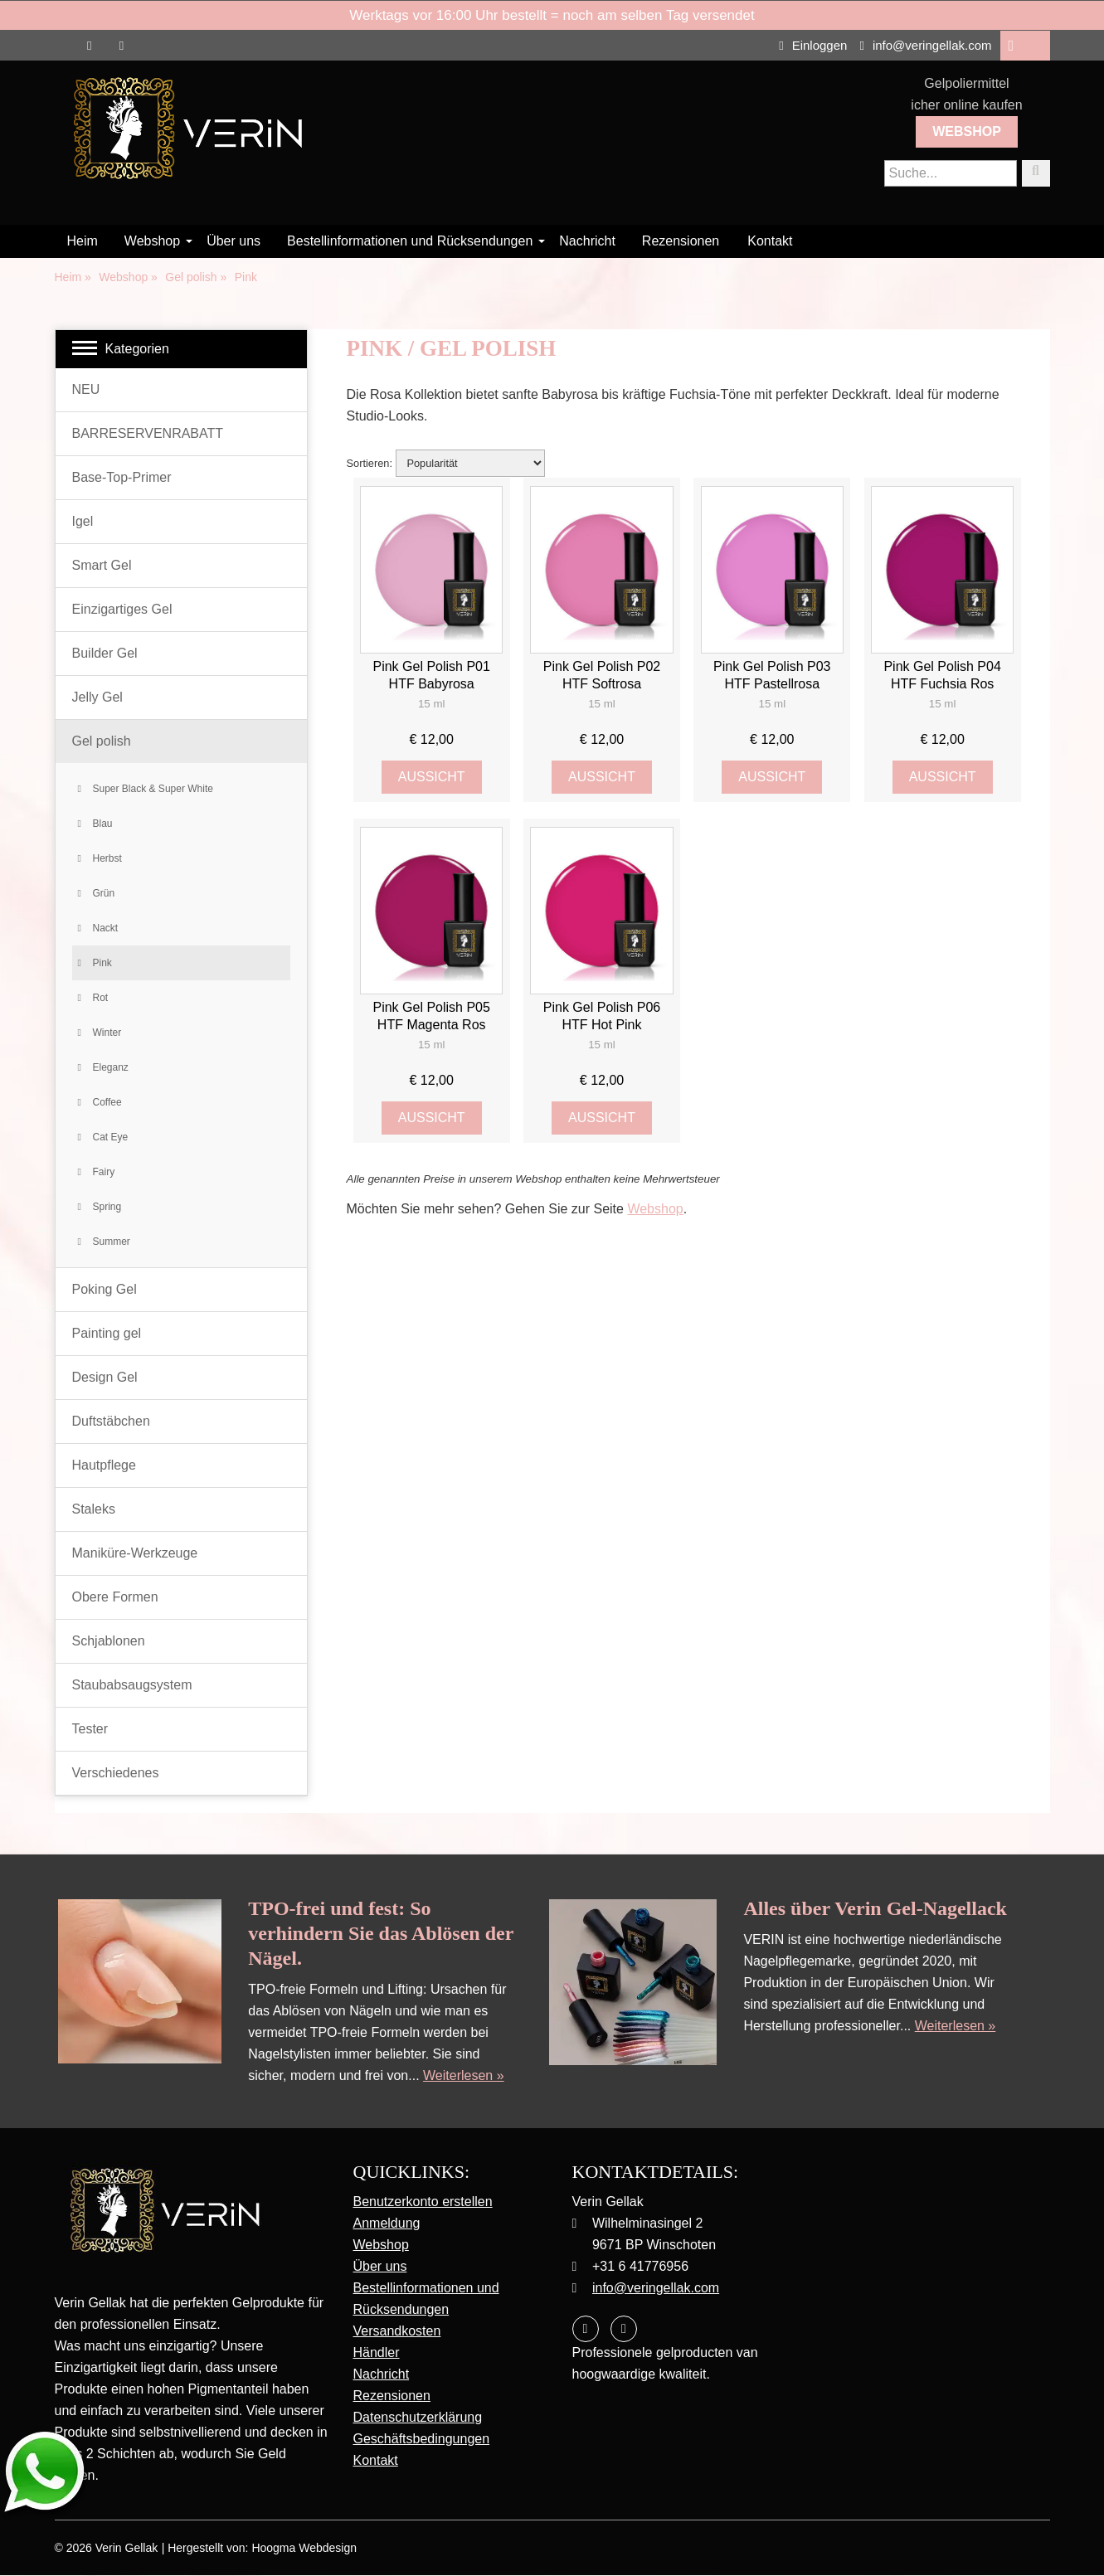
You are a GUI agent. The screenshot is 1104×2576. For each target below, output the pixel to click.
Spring (107, 1207)
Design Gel (105, 1377)
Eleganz (111, 1067)
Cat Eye (111, 1137)
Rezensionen (680, 241)
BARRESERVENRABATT (148, 433)
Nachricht (587, 241)
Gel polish (101, 741)
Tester (90, 1729)
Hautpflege (104, 1465)
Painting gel (107, 1333)
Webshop (966, 131)
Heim (82, 241)
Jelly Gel (97, 697)
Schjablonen (108, 1641)
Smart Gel (102, 565)
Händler (376, 2352)
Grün (104, 893)
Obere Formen (115, 1597)
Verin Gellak (126, 2548)
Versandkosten (397, 2331)
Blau (103, 823)
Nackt (106, 928)
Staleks (93, 1509)
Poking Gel (104, 1289)
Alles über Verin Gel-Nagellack (875, 1908)
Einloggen (813, 45)
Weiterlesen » (463, 2075)
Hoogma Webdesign (304, 2548)
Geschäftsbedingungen (421, 2439)
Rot (101, 998)
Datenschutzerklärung (418, 2417)
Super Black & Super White (153, 789)
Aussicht (431, 777)
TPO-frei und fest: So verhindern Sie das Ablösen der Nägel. (380, 1933)
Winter (107, 1032)
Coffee (107, 1102)
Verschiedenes (115, 1773)
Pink (102, 963)
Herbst (107, 858)
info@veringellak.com (925, 45)
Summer (111, 1241)
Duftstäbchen (111, 1421)
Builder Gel (105, 653)
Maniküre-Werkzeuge (135, 1553)
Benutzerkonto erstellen (423, 2201)
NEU (86, 389)
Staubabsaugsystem (132, 1685)
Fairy (104, 1172)
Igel (83, 521)
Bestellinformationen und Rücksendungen (410, 241)
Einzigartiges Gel (122, 609)
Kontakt (769, 241)
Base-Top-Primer (122, 477)
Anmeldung (387, 2223)
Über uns (233, 241)
